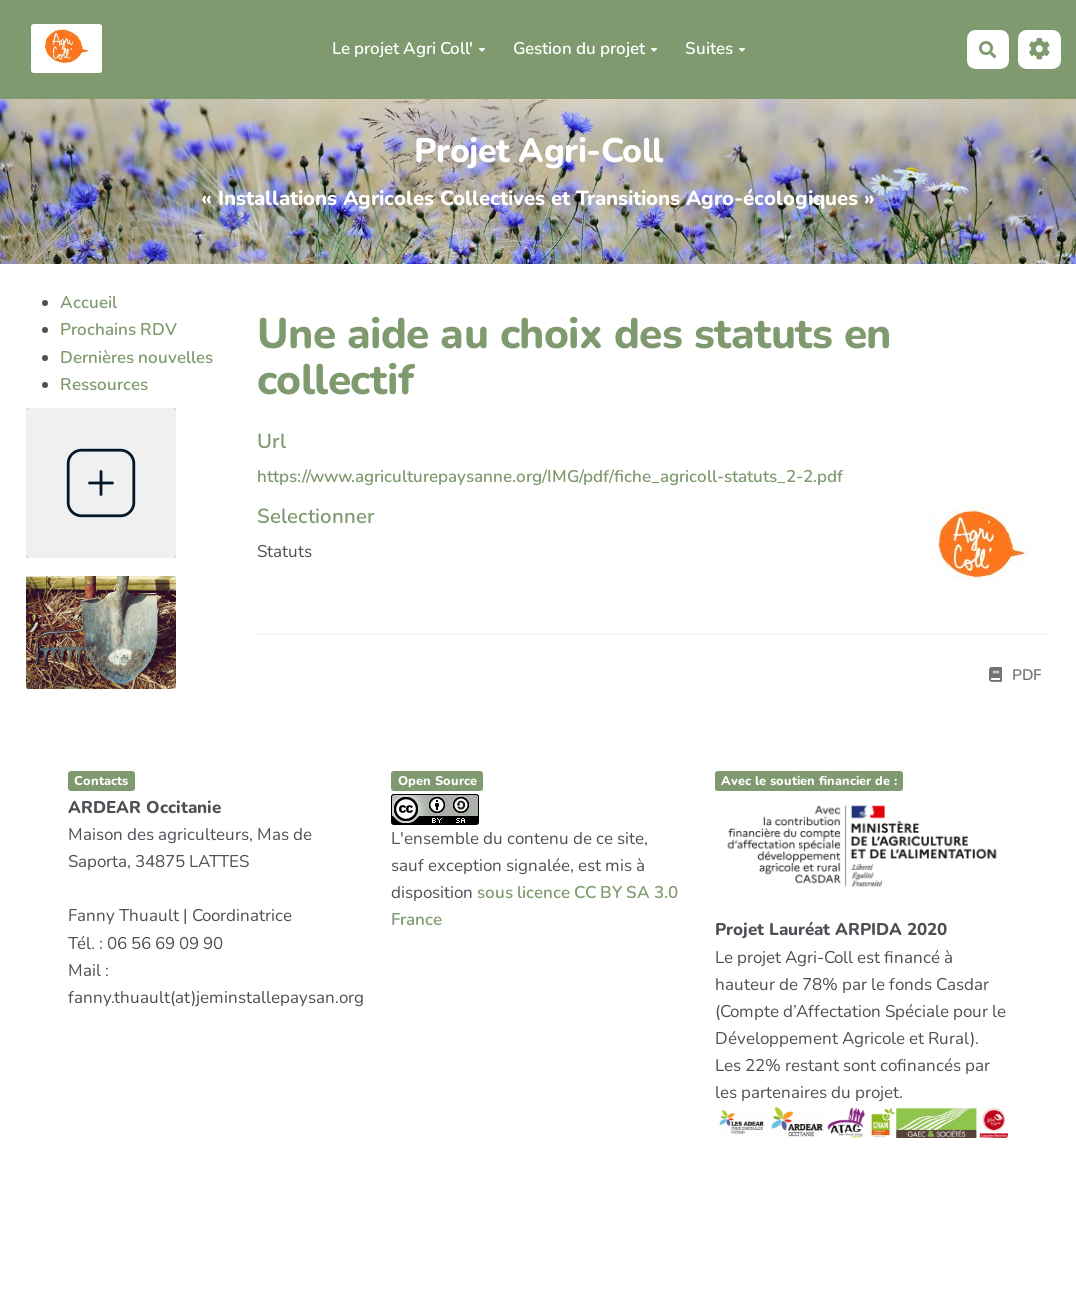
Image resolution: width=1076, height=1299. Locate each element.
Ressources (104, 384)
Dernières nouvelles (136, 357)
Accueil (88, 302)
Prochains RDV (118, 329)
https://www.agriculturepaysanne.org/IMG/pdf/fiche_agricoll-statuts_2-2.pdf (550, 476)
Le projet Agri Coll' (409, 48)
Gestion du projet (585, 48)
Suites (715, 48)
